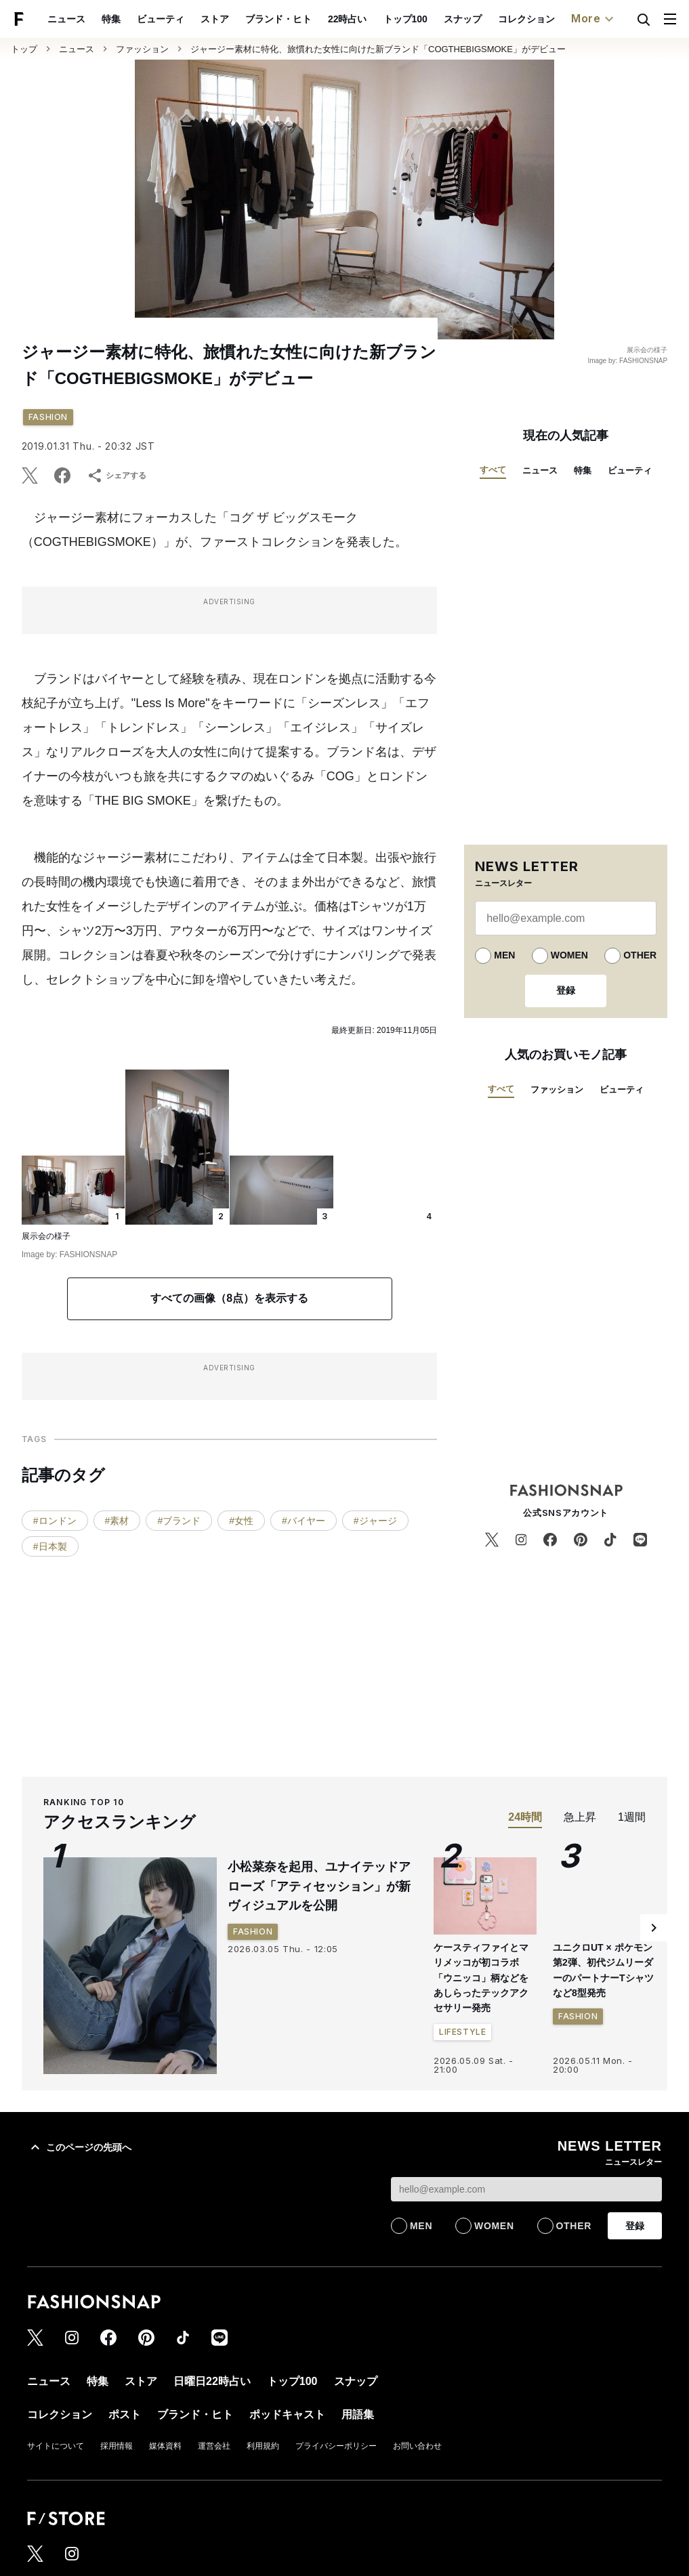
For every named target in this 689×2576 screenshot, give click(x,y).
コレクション (440, 19)
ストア (128, 19)
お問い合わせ (417, 2446)
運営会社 (214, 2446)
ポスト (499, 19)
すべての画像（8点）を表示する (229, 1298)
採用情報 (116, 2446)
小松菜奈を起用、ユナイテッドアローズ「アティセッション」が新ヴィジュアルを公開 (319, 1886)
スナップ (377, 19)
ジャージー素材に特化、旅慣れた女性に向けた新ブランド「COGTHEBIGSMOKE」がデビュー (378, 49)
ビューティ (74, 19)
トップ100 (319, 19)
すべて (493, 470)
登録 (565, 990)
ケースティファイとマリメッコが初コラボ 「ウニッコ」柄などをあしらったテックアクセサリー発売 (481, 1978)
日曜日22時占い (212, 2381)
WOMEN (569, 955)
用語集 (357, 2414)
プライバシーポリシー (336, 2446)
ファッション (142, 49)
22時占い (261, 19)
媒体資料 (165, 2446)
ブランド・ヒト (192, 19)
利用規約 (263, 2446)
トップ (24, 49)
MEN (504, 955)
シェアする (116, 475)
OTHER (639, 955)
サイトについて (55, 2446)
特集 (582, 470)
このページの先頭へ (79, 2147)
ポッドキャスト (563, 19)
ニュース (76, 49)
